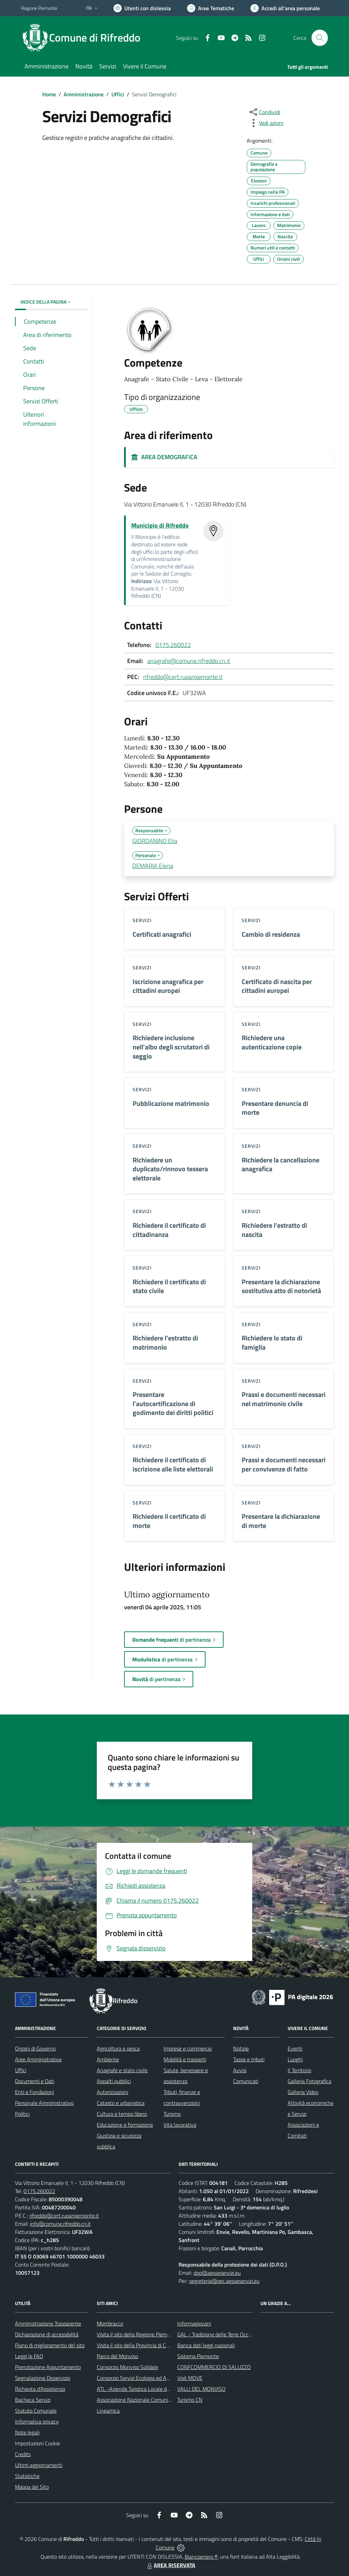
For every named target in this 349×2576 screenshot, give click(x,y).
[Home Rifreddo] (85, 38)
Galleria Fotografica (309, 2081)
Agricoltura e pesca (118, 2048)
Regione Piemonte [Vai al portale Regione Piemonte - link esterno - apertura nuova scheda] (39, 8)
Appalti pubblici (114, 2081)
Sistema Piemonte (198, 2356)
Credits (23, 2454)
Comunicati (245, 2081)
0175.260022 (173, 644)
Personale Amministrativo (44, 2103)
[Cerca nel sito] (320, 38)
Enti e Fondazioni (34, 2092)
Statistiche (27, 2476)
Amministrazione (84, 94)
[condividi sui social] (264, 112)
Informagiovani (194, 2323)
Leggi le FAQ (29, 2356)
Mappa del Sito (32, 2487)
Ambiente (108, 2059)
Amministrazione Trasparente (48, 2323)
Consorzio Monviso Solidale (127, 2367)
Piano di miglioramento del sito (50, 2345)
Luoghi (295, 2059)
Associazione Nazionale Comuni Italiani (141, 2400)
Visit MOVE (189, 2378)
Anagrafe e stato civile (122, 2070)
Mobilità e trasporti (185, 2059)
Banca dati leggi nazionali (206, 2345)
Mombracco (110, 2323)
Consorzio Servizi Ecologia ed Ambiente (141, 2378)
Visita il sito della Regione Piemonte (137, 2334)
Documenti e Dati (34, 2081)
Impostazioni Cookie (37, 2443)
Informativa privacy (37, 2421)
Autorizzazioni (112, 2092)
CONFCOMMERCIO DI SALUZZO (214, 2367)
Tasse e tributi (248, 2059)
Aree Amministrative (38, 2059)
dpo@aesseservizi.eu (217, 2273)
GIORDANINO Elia (154, 841)
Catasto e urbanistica (121, 2103)
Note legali (27, 2432)
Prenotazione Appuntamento (48, 2367)
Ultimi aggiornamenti (38, 2465)
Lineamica (108, 2410)
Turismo (172, 2114)
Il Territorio (299, 2070)
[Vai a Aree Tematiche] (210, 8)
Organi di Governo (35, 2048)
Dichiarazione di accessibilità (46, 2334)
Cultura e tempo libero (122, 2114)
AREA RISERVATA (170, 2565)
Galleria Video (303, 2092)
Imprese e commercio (188, 2048)
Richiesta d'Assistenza (40, 2389)
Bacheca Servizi (32, 2400)
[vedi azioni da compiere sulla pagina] (266, 122)
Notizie (241, 2048)
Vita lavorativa (180, 2125)
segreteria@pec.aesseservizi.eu (224, 2281)
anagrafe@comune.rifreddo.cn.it (188, 660)
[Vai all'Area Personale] (285, 8)
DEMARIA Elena (152, 865)
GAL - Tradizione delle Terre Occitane (218, 2334)
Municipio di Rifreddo (160, 525)
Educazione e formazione (125, 2125)
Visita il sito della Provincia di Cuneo (137, 2345)
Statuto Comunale (36, 2410)
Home (49, 94)
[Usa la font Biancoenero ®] (142, 8)
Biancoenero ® (201, 2557)
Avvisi (239, 2070)
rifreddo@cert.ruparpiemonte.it (183, 676)
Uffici (117, 94)
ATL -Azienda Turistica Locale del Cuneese (144, 2389)
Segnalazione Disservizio (42, 2378)
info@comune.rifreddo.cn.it (60, 2224)
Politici (22, 2114)
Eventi (295, 2048)
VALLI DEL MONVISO (201, 2389)
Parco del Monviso (117, 2356)
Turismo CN (189, 2400)
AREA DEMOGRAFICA (164, 457)
